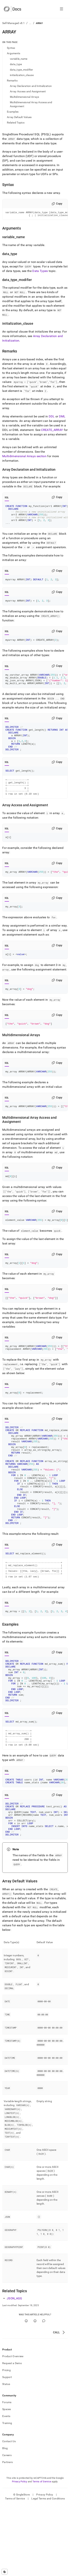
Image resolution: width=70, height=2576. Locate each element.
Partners (7, 2533)
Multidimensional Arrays (24, 96)
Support (7, 2448)
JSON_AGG (14, 2369)
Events (6, 2487)
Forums (7, 2473)
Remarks (12, 80)
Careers (7, 2526)
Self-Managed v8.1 (13, 23)
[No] (35, 2391)
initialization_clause (22, 75)
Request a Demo (12, 2434)
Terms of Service (41, 2552)
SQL (7, 498)
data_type (16, 64)
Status (6, 2454)
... (30, 23)
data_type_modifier (21, 69)
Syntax (11, 47)
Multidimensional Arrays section (24, 457)
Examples (12, 111)
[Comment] (43, 2391)
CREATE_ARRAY (52, 431)
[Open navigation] (61, 9)
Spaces (6, 2480)
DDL (52, 417)
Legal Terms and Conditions (48, 2569)
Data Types (40, 272)
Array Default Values (19, 117)
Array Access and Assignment (28, 91)
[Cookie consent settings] (4, 2571)
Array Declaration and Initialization (31, 85)
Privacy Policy (19, 2552)
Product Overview (13, 2427)
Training (7, 2493)
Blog (5, 2519)
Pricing (6, 2441)
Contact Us (9, 2512)
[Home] (12, 9)
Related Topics (15, 122)
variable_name (18, 58)
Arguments (13, 53)
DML (62, 417)
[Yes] (26, 2391)
